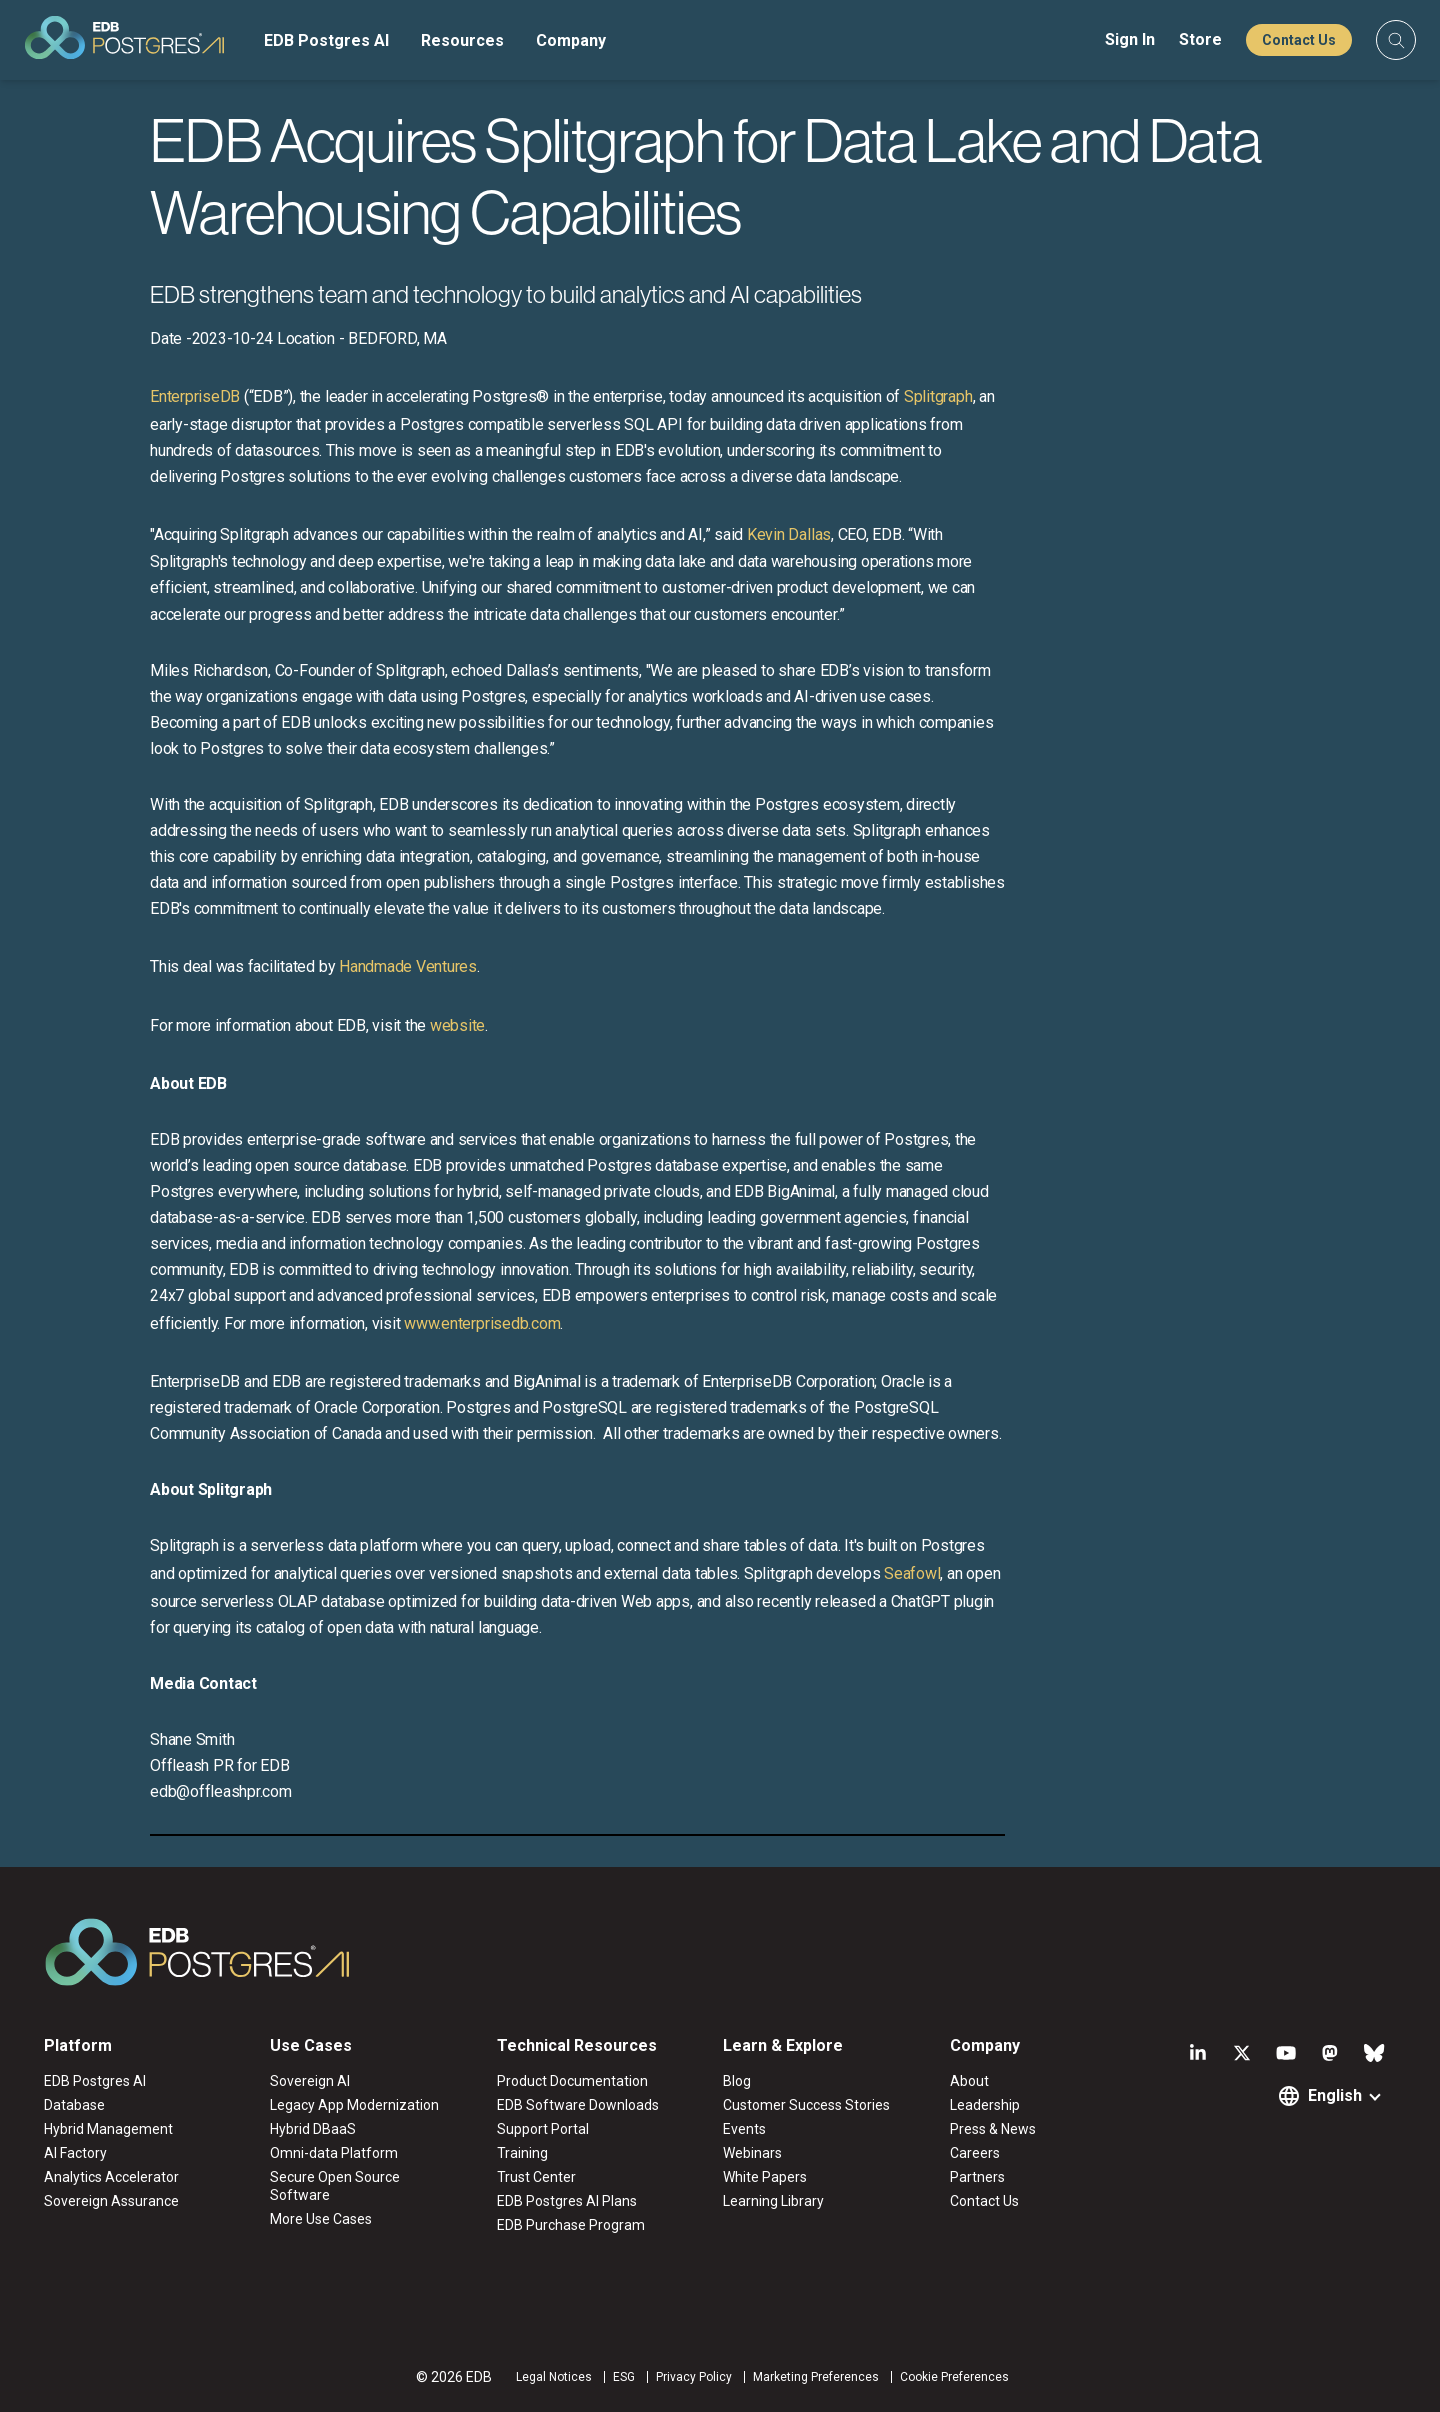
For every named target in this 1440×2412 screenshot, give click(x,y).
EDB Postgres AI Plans (567, 2201)
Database (74, 2105)
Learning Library (773, 2201)
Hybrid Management (108, 2129)
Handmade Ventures (408, 966)
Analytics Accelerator (111, 2177)
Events (744, 2129)
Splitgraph (938, 396)
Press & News (993, 2129)
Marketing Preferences (816, 2377)
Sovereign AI (310, 2081)
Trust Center (536, 2177)
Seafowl (912, 1573)
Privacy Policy (694, 2377)
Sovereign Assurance (111, 2201)
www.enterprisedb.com (480, 1323)
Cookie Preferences (954, 2377)
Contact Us (1299, 40)
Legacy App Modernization (354, 2105)
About (969, 2081)
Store (1200, 39)
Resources (462, 40)
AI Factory (75, 2153)
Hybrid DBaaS (313, 2129)
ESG (624, 2377)
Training (522, 2153)
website (457, 1025)
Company (571, 40)
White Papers (765, 2177)
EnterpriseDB (195, 396)
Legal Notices (554, 2377)
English (1335, 2095)
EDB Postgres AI (326, 40)
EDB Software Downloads (578, 2105)
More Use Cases (321, 2219)
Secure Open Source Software (335, 2186)
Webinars (752, 2153)
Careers (975, 2153)
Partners (977, 2177)
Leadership (985, 2105)
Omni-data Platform (334, 2153)
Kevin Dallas (789, 534)
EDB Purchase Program (571, 2225)
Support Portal (543, 2129)
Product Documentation (572, 2081)
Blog (737, 2081)
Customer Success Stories (806, 2105)
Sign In (1130, 39)
